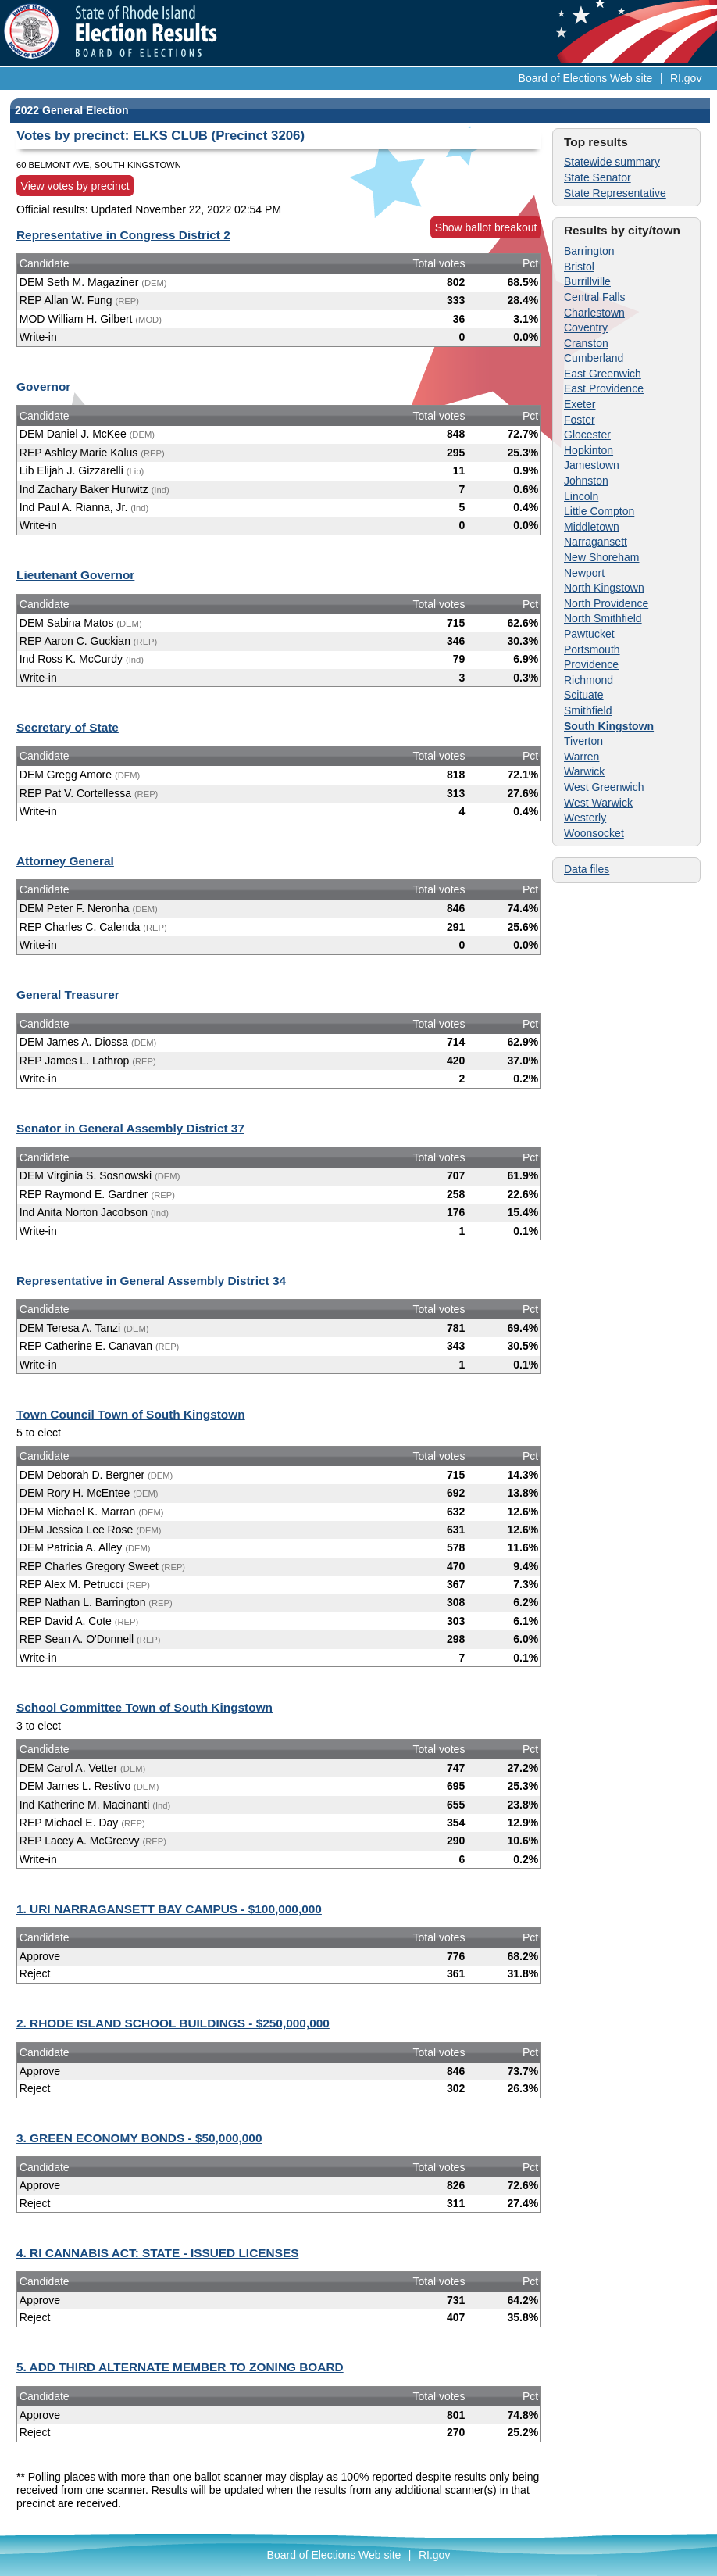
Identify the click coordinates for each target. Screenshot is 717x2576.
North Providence (606, 603)
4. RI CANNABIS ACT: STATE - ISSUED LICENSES (157, 2252)
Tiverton (583, 741)
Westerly (585, 817)
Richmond (588, 680)
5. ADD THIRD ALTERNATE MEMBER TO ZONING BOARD (180, 2367)
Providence (591, 664)
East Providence (604, 388)
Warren (581, 756)
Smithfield (588, 710)
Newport (584, 573)
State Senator (597, 177)
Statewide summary (612, 162)
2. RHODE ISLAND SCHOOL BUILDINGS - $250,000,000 (173, 2023)
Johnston (586, 480)
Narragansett (595, 541)
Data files (586, 869)
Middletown (591, 527)
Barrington (589, 251)
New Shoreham (602, 557)
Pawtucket (589, 634)
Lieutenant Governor (75, 574)
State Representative (615, 193)
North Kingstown (604, 587)
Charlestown (594, 312)
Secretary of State (67, 727)
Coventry (586, 327)
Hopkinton (588, 450)
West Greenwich (604, 787)
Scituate (584, 695)
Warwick (584, 771)
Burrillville (587, 281)
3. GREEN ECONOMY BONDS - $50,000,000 (139, 2138)
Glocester (587, 434)
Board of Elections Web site (586, 78)
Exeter (579, 404)
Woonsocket (594, 833)
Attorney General (65, 861)
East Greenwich (602, 373)
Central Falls (595, 297)
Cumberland (593, 358)
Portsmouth (592, 649)
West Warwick (598, 802)
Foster (579, 419)
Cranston (586, 343)
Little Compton (599, 511)
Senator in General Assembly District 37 (130, 1128)
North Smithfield (603, 618)
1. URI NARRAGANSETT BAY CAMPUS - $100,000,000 (169, 1909)
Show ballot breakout (486, 227)
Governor (43, 386)
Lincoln (581, 496)
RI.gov (685, 78)
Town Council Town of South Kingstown (130, 1414)
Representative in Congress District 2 (123, 235)
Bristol (579, 266)
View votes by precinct (75, 186)
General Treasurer (68, 994)
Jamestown (591, 465)
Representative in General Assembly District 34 (151, 1280)
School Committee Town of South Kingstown (144, 1707)
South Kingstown (609, 726)
